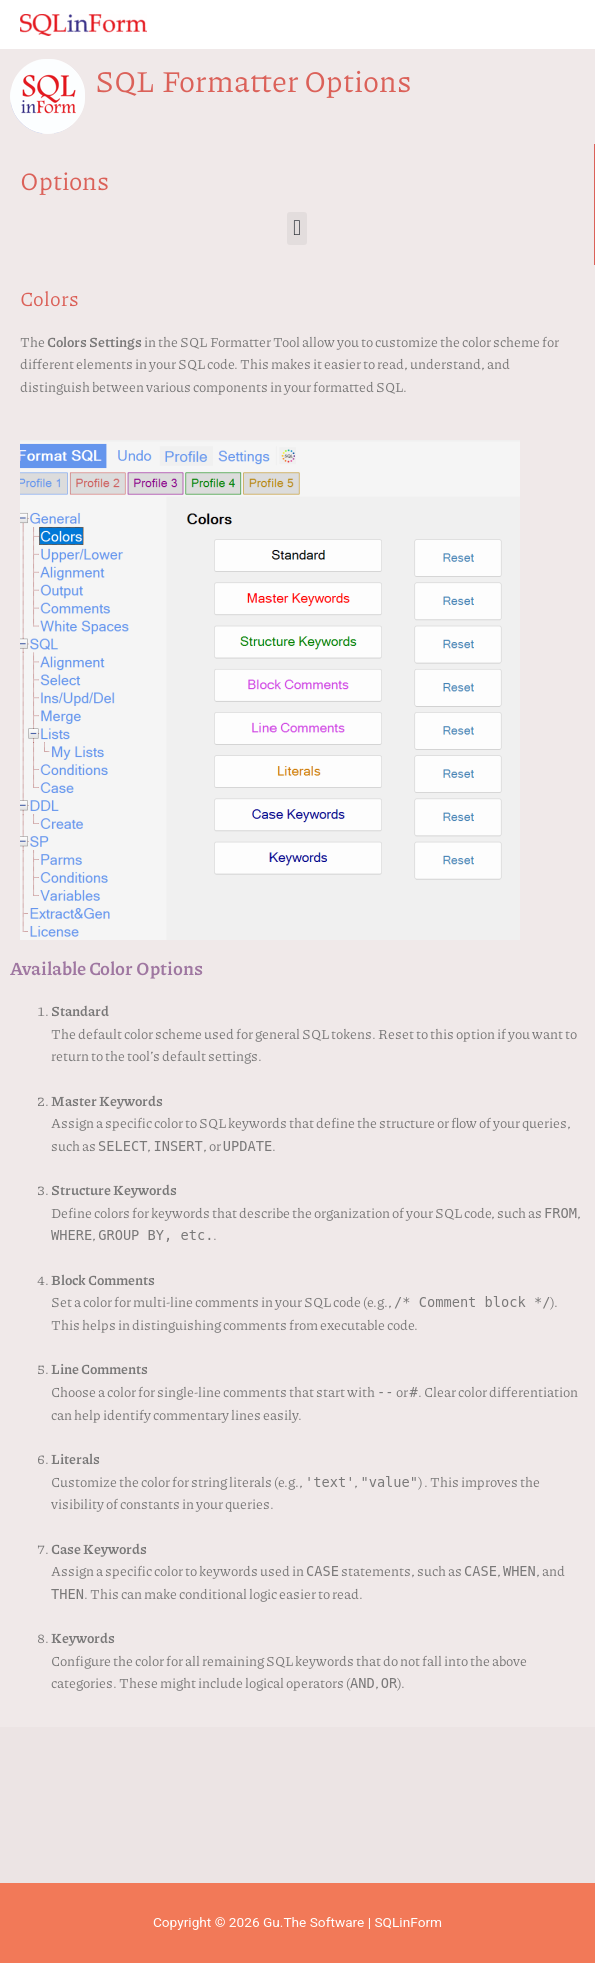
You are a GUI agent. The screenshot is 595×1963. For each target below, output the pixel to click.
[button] (296, 228)
